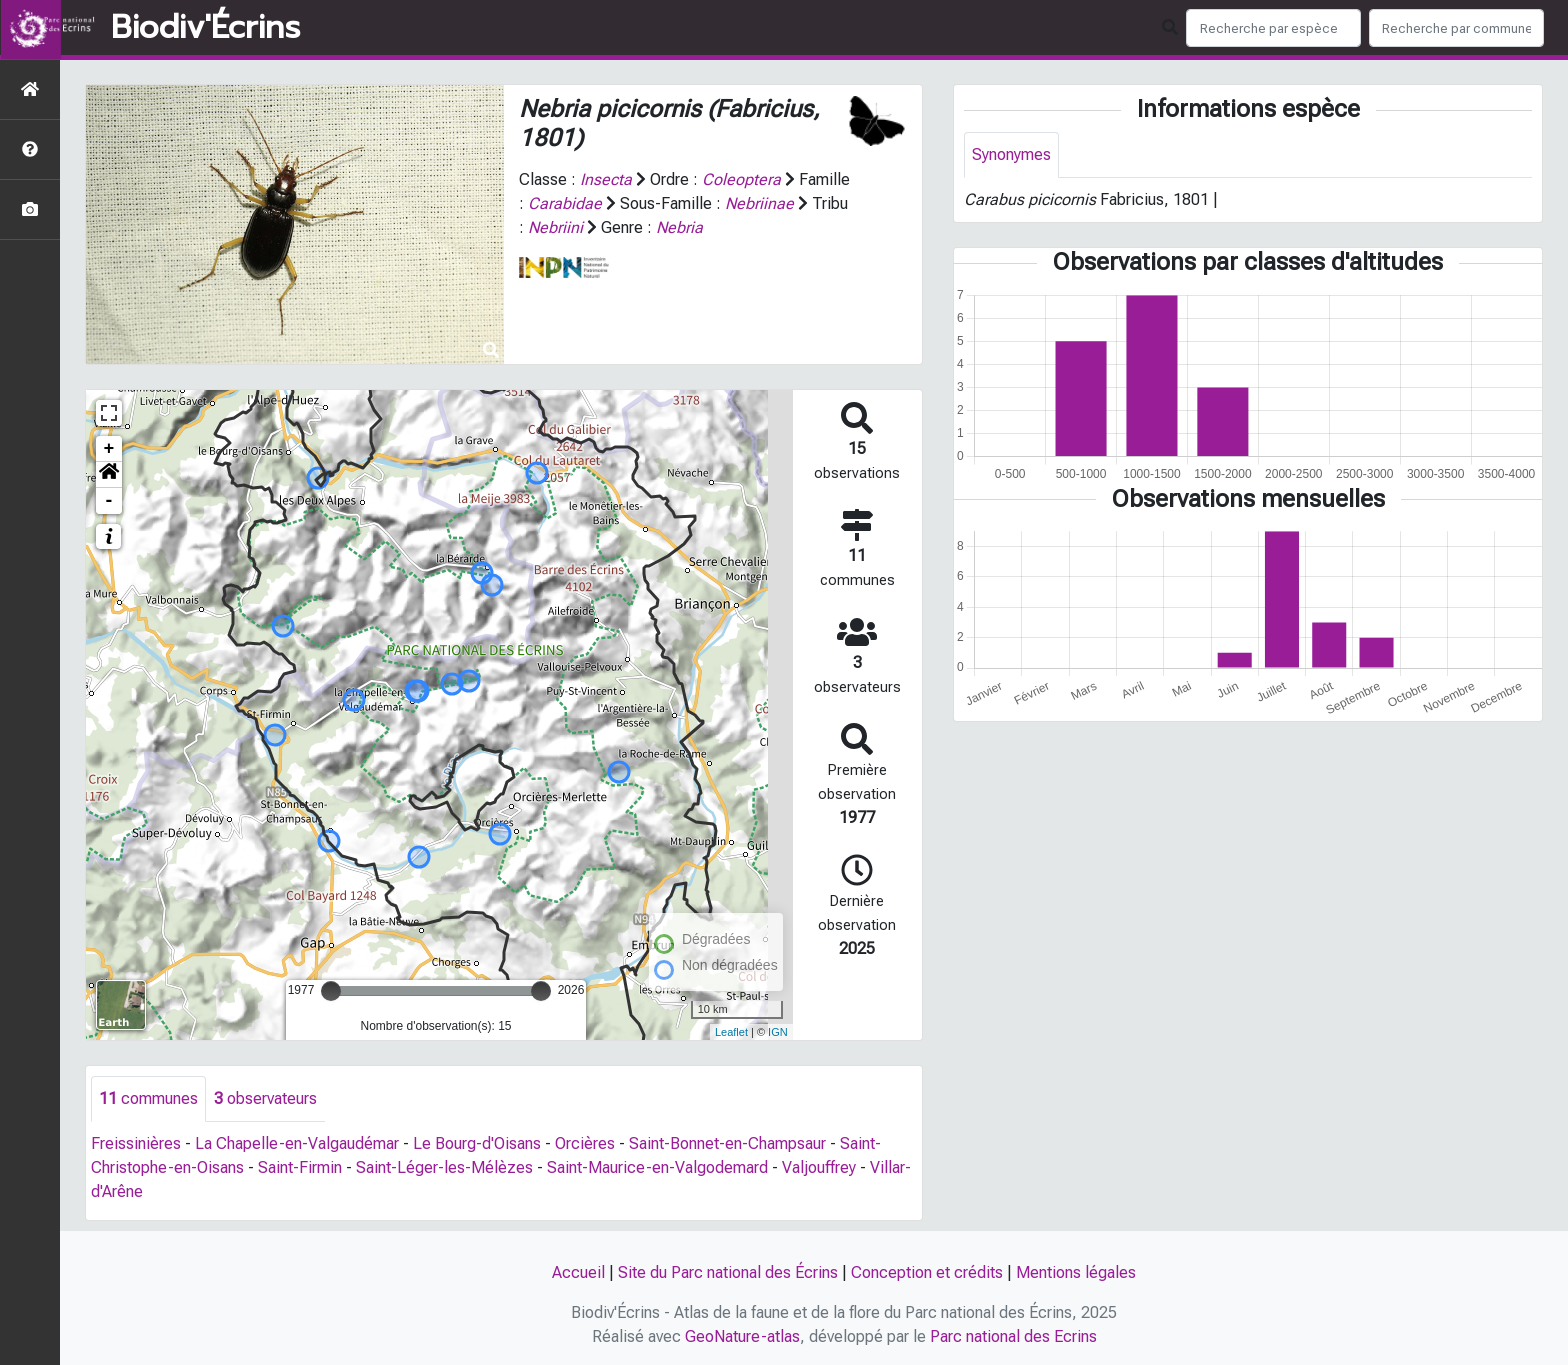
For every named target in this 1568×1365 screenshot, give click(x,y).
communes (148, 1098)
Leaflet (731, 1032)
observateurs (265, 1098)
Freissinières (136, 1143)
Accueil (578, 1272)
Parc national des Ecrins (1013, 1336)
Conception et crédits (927, 1272)
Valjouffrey (819, 1167)
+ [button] (109, 449)
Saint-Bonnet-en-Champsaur (727, 1143)
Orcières (585, 1143)
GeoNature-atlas (742, 1336)
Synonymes (1011, 154)
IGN (778, 1032)
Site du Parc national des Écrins (728, 1272)
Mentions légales (1076, 1272)
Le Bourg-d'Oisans (477, 1143)
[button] (109, 475)
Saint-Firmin (300, 1167)
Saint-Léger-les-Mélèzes (444, 1167)
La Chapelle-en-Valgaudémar (297, 1143)
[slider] (331, 991)
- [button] (109, 501)
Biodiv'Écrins (205, 28)
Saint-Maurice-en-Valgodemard (657, 1167)
